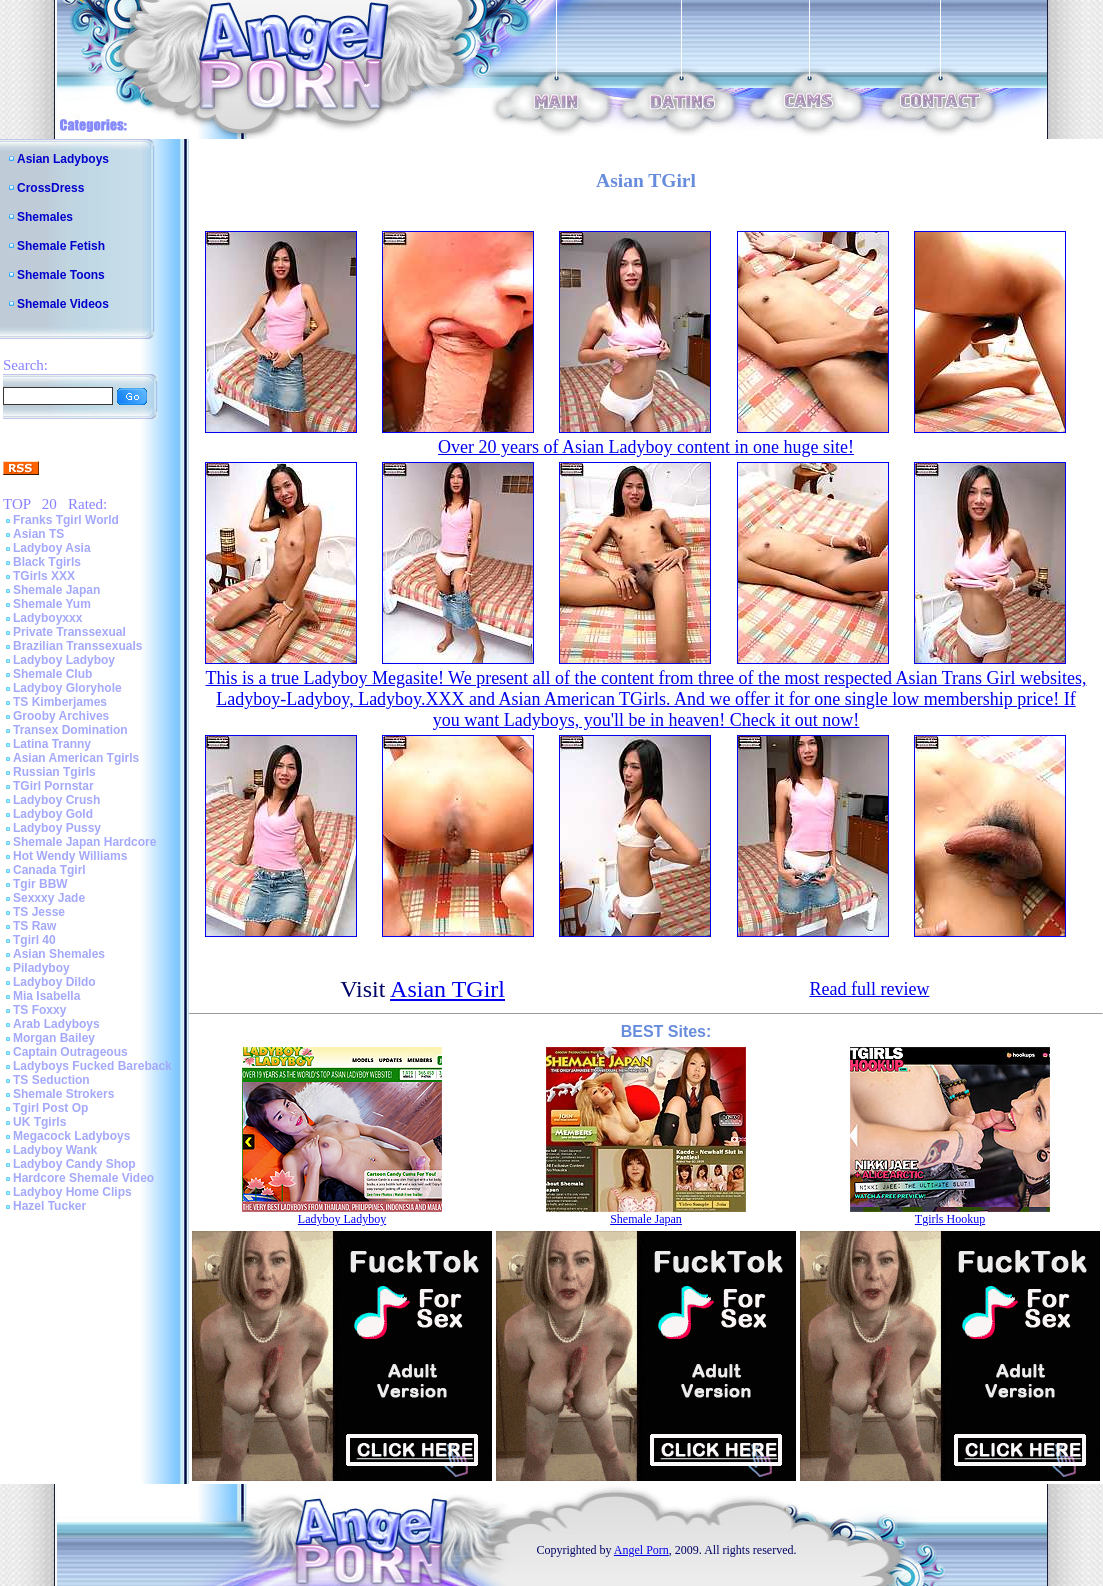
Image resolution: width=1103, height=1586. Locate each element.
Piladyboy (41, 968)
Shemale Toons (61, 275)
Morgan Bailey (54, 1038)
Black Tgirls (47, 562)
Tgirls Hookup (950, 1219)
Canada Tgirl (49, 870)
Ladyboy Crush (56, 800)
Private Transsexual (69, 632)
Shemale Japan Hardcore (84, 842)
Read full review (869, 989)
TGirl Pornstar (53, 786)
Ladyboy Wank (55, 1150)
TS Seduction (51, 1080)
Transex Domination (70, 730)
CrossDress (50, 188)
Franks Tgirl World (66, 520)
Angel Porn (641, 1550)
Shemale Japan (56, 590)
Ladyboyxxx (47, 618)
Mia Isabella (46, 996)
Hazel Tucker (49, 1206)
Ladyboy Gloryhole (67, 688)
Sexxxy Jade (49, 898)
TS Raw (34, 926)
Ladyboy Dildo (54, 982)
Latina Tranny (52, 744)
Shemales (45, 217)
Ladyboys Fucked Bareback (92, 1066)
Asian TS (38, 534)
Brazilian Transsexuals (77, 646)
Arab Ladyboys (56, 1024)
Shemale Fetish (61, 246)
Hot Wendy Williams (70, 856)
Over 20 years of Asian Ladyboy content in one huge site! (646, 447)
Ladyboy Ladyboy (64, 660)
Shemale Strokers (63, 1094)
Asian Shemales (59, 954)
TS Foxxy (39, 1010)
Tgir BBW (40, 884)
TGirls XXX (44, 576)
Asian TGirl (447, 989)
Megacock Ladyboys (71, 1136)
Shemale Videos (63, 304)
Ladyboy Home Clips (72, 1192)
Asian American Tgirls (76, 758)
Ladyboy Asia (52, 548)
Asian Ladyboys (63, 159)
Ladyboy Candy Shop (74, 1164)
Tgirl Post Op (50, 1108)
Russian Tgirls (54, 772)
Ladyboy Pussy (57, 828)
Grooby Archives (61, 716)
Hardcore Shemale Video (83, 1178)
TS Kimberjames (60, 702)
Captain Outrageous (70, 1052)
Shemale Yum (52, 604)
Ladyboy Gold (53, 814)
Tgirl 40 (34, 940)
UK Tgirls (39, 1122)
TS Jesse (39, 912)
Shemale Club (52, 674)
